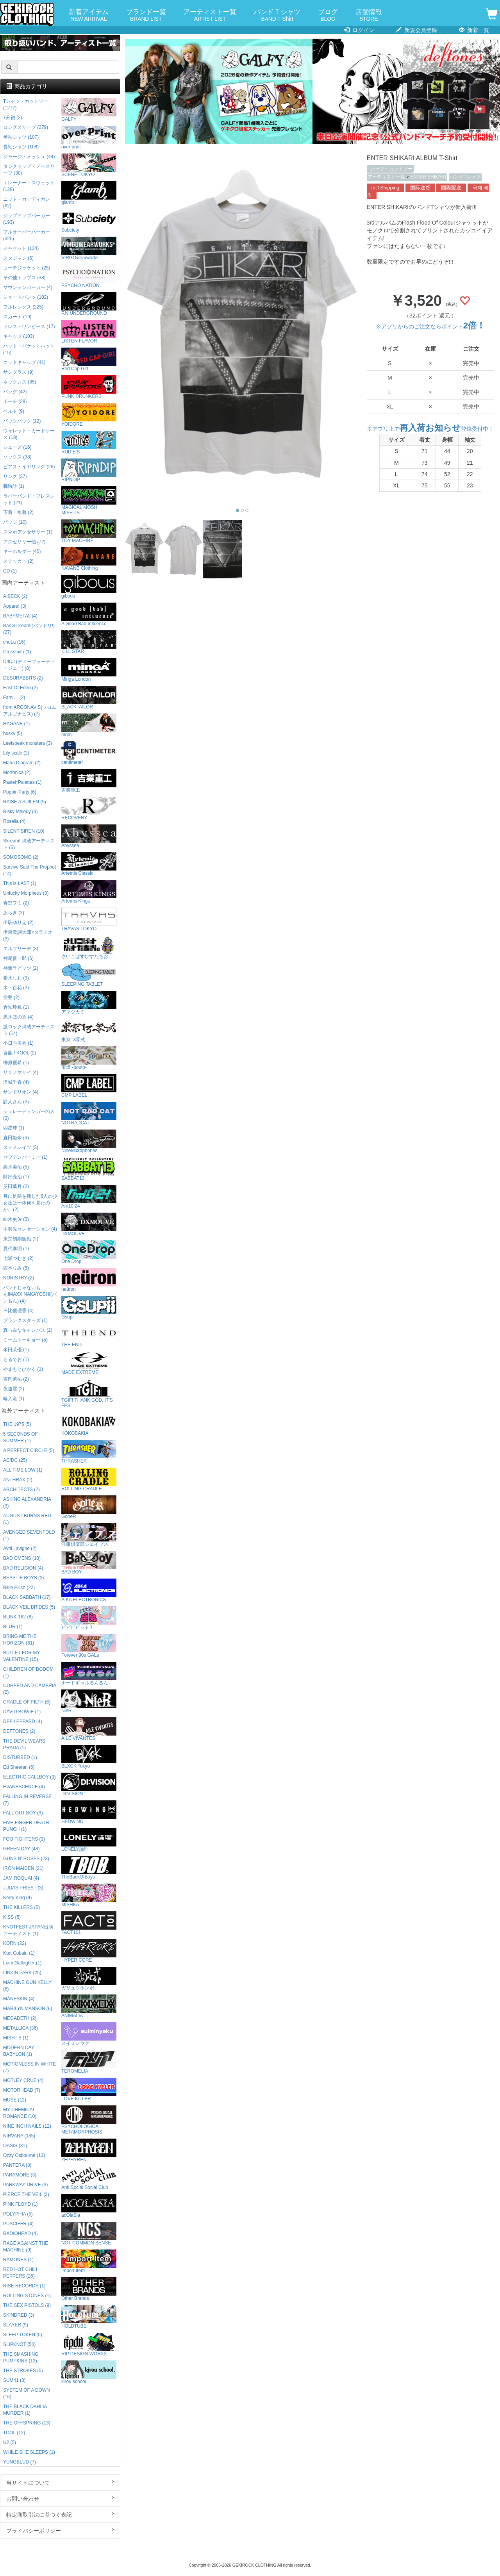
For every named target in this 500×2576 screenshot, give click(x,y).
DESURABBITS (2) (23, 678)
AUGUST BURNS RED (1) (27, 1519)
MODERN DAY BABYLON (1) (18, 2051)
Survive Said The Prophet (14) (29, 870)
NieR (88, 1701)
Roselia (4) (14, 821)
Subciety (88, 221)
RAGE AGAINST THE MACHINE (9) (25, 2247)
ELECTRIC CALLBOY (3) (29, 1777)
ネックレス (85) (19, 382)
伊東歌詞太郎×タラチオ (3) (28, 935)
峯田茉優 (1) (16, 1349)
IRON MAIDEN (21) (23, 1868)
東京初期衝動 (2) (20, 1239)
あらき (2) (13, 912)
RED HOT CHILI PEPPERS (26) (20, 2273)
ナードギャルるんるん (88, 1674)
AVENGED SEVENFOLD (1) (29, 1535)
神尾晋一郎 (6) (18, 958)
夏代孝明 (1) (16, 1248)
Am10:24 (88, 1197)
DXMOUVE (88, 1224)
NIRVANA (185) (19, 2136)
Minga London (88, 670)
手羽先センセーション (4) (30, 1229)
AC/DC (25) (15, 1460)
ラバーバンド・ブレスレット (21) (29, 499)
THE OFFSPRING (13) (26, 2423)
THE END (88, 1335)
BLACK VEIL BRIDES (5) (29, 1607)
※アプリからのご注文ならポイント (430, 326)
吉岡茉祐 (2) (16, 1379)
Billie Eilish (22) (19, 1587)
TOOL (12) (14, 2432)
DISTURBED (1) (20, 1757)
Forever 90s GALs (88, 1646)
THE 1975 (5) (17, 1424)
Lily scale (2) (16, 753)
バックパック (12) (22, 421)
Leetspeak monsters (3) (27, 743)
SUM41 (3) (14, 2380)
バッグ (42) (15, 391)
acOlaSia (88, 2206)
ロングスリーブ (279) (25, 127)
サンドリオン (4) (20, 1092)
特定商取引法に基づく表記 (60, 2514)
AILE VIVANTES (88, 1729)
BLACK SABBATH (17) (26, 1597)
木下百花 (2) (16, 987)
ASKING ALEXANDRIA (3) (27, 1503)
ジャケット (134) (21, 248)
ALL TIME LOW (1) (22, 1470)
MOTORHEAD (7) (21, 2090)
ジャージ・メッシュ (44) (29, 156)
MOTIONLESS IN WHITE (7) (29, 2067)
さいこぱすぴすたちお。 (88, 947)
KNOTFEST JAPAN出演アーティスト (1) (28, 1930)
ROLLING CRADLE (88, 1479)
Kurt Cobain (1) (19, 1953)
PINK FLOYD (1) (20, 2204)
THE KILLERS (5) (21, 1907)
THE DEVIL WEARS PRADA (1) (24, 1744)
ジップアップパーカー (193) (26, 219)
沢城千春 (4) (16, 1082)
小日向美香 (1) (18, 1043)
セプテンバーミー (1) (25, 1157)
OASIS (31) (15, 2145)
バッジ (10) (15, 522)
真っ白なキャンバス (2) (27, 1330)
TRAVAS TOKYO (88, 919)
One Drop (88, 1252)
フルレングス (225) (23, 307)
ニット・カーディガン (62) (26, 202)
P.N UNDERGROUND (88, 304)
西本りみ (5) (16, 1268)
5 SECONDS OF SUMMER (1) (20, 1437)
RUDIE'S (88, 443)
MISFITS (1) (16, 2038)
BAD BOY (88, 1563)
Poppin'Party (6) (19, 792)
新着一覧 (474, 30)
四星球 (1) (13, 1128)
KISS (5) (12, 1917)
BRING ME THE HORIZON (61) (20, 1640)
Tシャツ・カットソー (390, 168)
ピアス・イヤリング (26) (29, 466)
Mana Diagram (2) (22, 762)
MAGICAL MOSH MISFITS (88, 501)
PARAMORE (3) (19, 2175)
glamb (88, 193)
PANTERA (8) (17, 2165)
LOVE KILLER (88, 2089)
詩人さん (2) (16, 1101)
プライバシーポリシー (60, 2530)
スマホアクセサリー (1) (27, 532)
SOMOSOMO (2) (21, 857)
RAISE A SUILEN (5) (24, 802)
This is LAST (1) (19, 883)
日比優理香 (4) (18, 1310)
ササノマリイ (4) (20, 1072)
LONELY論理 (88, 1840)
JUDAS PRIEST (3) (23, 1888)
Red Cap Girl (88, 359)
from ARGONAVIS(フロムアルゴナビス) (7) (29, 711)
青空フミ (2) (16, 903)
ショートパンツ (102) (25, 297)
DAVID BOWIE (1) (22, 1711)
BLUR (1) (13, 1626)
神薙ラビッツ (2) (20, 968)
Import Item (88, 2261)
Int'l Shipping (385, 188)
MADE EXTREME (88, 1363)
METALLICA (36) (20, 2028)
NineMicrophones (88, 1141)
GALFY (88, 110)
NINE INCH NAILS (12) (27, 2126)
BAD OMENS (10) (22, 1558)
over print (88, 138)
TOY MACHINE (88, 531)
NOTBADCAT (88, 1114)
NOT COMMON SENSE (88, 2234)
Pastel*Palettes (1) (22, 782)
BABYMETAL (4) (20, 616)
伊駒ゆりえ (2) (18, 922)
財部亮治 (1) (16, 1176)
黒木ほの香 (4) (18, 1017)
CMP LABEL (88, 1086)
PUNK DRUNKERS (88, 387)
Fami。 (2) (14, 697)
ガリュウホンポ (88, 1979)
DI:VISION (88, 1784)
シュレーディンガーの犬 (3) (29, 1115)
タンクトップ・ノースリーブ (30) (29, 170)
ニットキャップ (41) (24, 362)
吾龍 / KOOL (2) (19, 1053)
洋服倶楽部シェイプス (88, 1535)
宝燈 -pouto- (88, 1058)
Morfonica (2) (16, 772)
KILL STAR (88, 642)
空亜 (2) (11, 997)
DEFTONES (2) (19, 1731)
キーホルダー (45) (22, 551)
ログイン (359, 30)
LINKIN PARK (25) (22, 1972)
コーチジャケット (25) (26, 268)
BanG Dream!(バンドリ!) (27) (29, 629)
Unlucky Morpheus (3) (25, 893)
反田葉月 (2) (16, 1186)
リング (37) (15, 476)
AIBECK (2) (15, 596)
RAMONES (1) (18, 2259)
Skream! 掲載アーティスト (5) (29, 844)
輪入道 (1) (13, 1398)
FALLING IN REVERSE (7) (27, 1800)
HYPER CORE (88, 1951)
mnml (88, 725)
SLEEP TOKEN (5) (22, 2334)
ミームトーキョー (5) (25, 1340)
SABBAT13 (88, 1169)
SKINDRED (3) (18, 2315)
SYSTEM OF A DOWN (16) (26, 2393)
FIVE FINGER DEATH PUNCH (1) (26, 1826)
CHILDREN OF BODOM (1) (28, 1672)
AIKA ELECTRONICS (88, 1590)
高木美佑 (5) (16, 1167)
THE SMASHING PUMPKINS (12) (21, 2357)
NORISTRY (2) (18, 1278)
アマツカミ (88, 1003)
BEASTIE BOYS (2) (23, 1578)
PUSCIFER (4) (18, 2223)
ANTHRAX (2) (17, 1479)
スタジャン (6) (18, 258)
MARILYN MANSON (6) (27, 2008)
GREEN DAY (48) (21, 1849)
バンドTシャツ (465, 177)
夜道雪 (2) (13, 1388)
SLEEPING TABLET (88, 975)
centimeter (88, 753)
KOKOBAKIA (88, 1424)
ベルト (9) (13, 411)
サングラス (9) (18, 372)
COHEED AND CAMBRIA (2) (29, 1689)
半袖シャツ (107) (21, 137)
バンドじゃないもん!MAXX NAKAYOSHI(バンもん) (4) (30, 1294)
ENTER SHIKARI (428, 177)
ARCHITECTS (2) (21, 1489)
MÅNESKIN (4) (18, 1999)
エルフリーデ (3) (20, 948)
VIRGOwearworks (88, 248)
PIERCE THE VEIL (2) (26, 2194)
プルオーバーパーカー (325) (26, 235)
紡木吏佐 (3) (16, 1219)
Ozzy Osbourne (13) (24, 2155)
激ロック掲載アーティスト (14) (29, 1030)
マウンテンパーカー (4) (27, 287)
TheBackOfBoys (88, 1868)
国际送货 (420, 188)
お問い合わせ (60, 2498)
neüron (88, 1280)
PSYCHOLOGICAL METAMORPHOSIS (88, 2120)
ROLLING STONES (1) (27, 2295)
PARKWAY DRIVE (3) (25, 2184)
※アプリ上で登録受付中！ (430, 429)
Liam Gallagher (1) (22, 1963)
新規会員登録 (416, 30)
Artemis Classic (88, 864)
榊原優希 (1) (16, 1062)
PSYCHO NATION (88, 276)
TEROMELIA (88, 2062)
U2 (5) (9, 2442)
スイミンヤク (88, 2034)
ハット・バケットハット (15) (29, 349)
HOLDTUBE (88, 2317)
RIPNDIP (88, 470)
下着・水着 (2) (18, 512)
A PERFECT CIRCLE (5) (28, 1450)
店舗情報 (368, 15)
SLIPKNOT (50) (19, 2344)
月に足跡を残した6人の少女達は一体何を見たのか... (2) (30, 1202)
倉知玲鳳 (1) (16, 1007)
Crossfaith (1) (17, 652)
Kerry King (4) (17, 1897)
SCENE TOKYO (88, 165)
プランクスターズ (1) (25, 1320)
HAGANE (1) (16, 723)
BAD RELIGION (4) (23, 1568)
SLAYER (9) (15, 2325)
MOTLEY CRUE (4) (23, 2080)
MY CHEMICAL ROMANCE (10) (19, 2113)
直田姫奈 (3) (16, 1137)
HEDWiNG (88, 1812)
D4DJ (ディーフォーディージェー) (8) (29, 665)
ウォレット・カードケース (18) (29, 434)
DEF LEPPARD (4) (22, 1721)
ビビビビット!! (88, 1618)
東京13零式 (88, 1030)
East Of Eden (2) (20, 687)
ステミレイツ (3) (20, 1147)
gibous (88, 587)
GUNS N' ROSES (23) (26, 1858)
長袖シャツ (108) (21, 147)
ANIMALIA (88, 2006)
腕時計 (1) (13, 486)
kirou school (88, 2372)
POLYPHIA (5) (18, 2214)
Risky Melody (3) (20, 811)
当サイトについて (60, 2482)
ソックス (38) (17, 457)
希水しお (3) (16, 978)
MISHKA (88, 1895)
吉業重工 (88, 781)
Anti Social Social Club (88, 2178)
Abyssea (88, 836)
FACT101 (88, 1923)
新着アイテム (89, 15)
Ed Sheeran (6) (19, 1767)
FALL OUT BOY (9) (23, 1813)
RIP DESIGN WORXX (88, 2345)
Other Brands (88, 2289)
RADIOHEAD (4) (20, 2233)
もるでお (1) (16, 1359)
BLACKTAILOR (88, 698)
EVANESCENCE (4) (24, 1786)
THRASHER (88, 1452)
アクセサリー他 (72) (24, 541)
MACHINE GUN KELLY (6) (27, 1986)
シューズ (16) (17, 447)
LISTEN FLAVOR (88, 332)
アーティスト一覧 (209, 15)
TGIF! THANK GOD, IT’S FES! (88, 1393)
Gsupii (88, 1308)
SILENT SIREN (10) (24, 831)
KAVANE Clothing (88, 559)
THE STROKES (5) (23, 2370)
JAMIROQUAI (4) (21, 1878)
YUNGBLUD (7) (19, 2462)
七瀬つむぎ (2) (18, 1258)
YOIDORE (88, 415)
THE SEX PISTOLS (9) (27, 2305)
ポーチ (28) (15, 401)
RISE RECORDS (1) (24, 2286)
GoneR (88, 1507)
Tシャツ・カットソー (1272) (25, 104)
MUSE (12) (14, 2100)
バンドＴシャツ (277, 15)
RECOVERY (88, 809)
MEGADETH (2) (19, 2018)
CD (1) (10, 571)
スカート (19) (17, 316)
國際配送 (451, 188)
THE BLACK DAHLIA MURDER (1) (25, 2410)
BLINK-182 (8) (18, 1617)
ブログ (328, 15)
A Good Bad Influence (88, 614)
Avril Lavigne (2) (20, 1548)
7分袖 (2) (12, 117)
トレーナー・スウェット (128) (29, 186)
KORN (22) (14, 1943)
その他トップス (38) (24, 277)
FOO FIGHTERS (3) (24, 1839)
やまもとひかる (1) (23, 1369)
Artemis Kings (88, 892)
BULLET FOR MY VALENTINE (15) (21, 1656)
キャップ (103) (18, 336)
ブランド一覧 (146, 15)
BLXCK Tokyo (88, 1757)
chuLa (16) (14, 642)
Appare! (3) (14, 606)
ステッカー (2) (18, 561)
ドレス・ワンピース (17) (29, 326)
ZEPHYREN (88, 2150)
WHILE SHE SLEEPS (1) (29, 2452)
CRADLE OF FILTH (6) (26, 1702)
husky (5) (12, 733)
